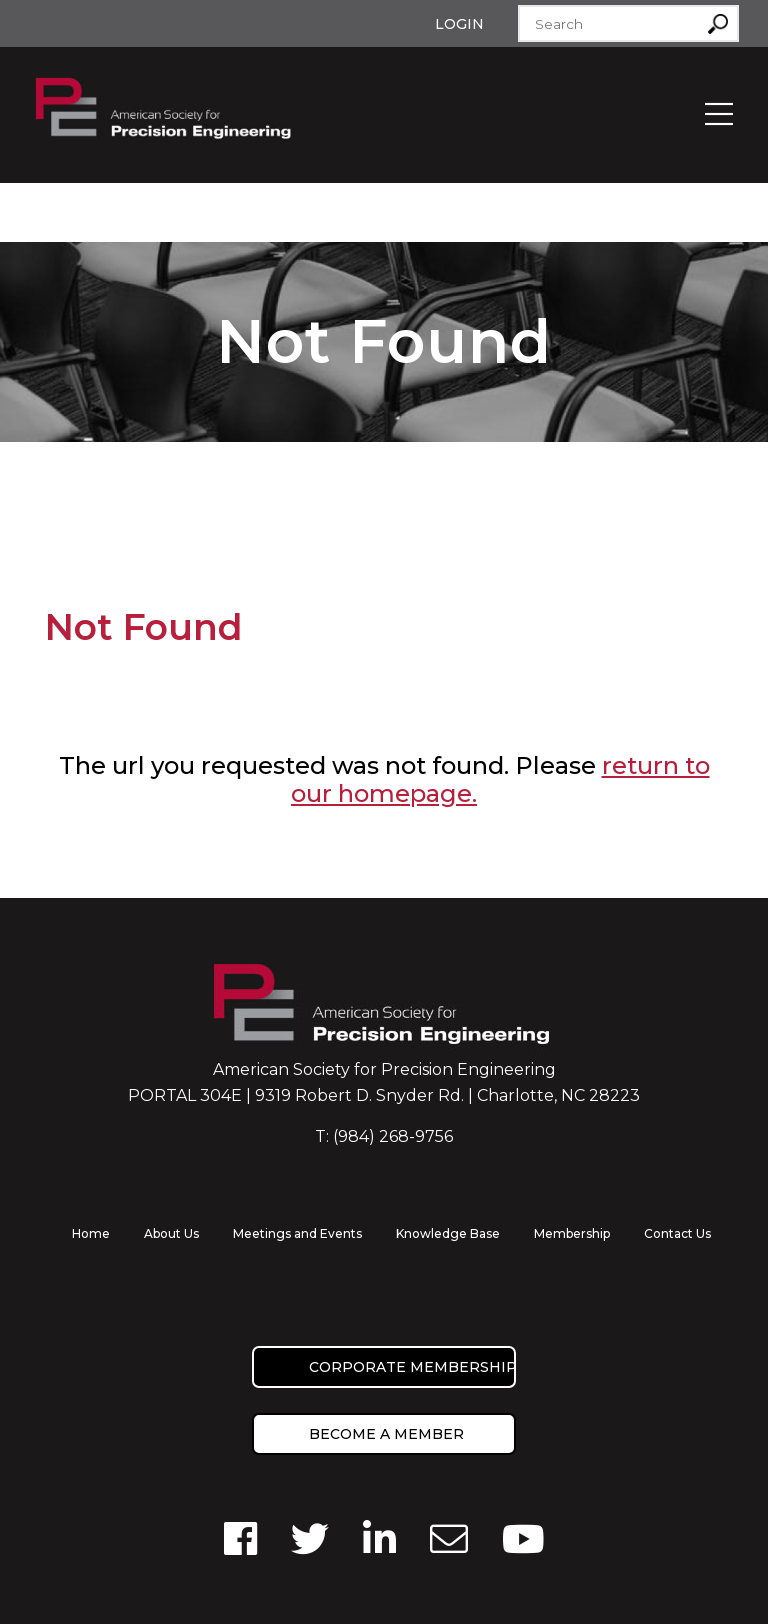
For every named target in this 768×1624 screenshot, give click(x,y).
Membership (572, 1233)
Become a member (386, 1434)
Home (91, 1233)
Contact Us (677, 1233)
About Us (171, 1233)
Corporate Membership (412, 1367)
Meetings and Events (297, 1233)
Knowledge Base (448, 1233)
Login (459, 24)
